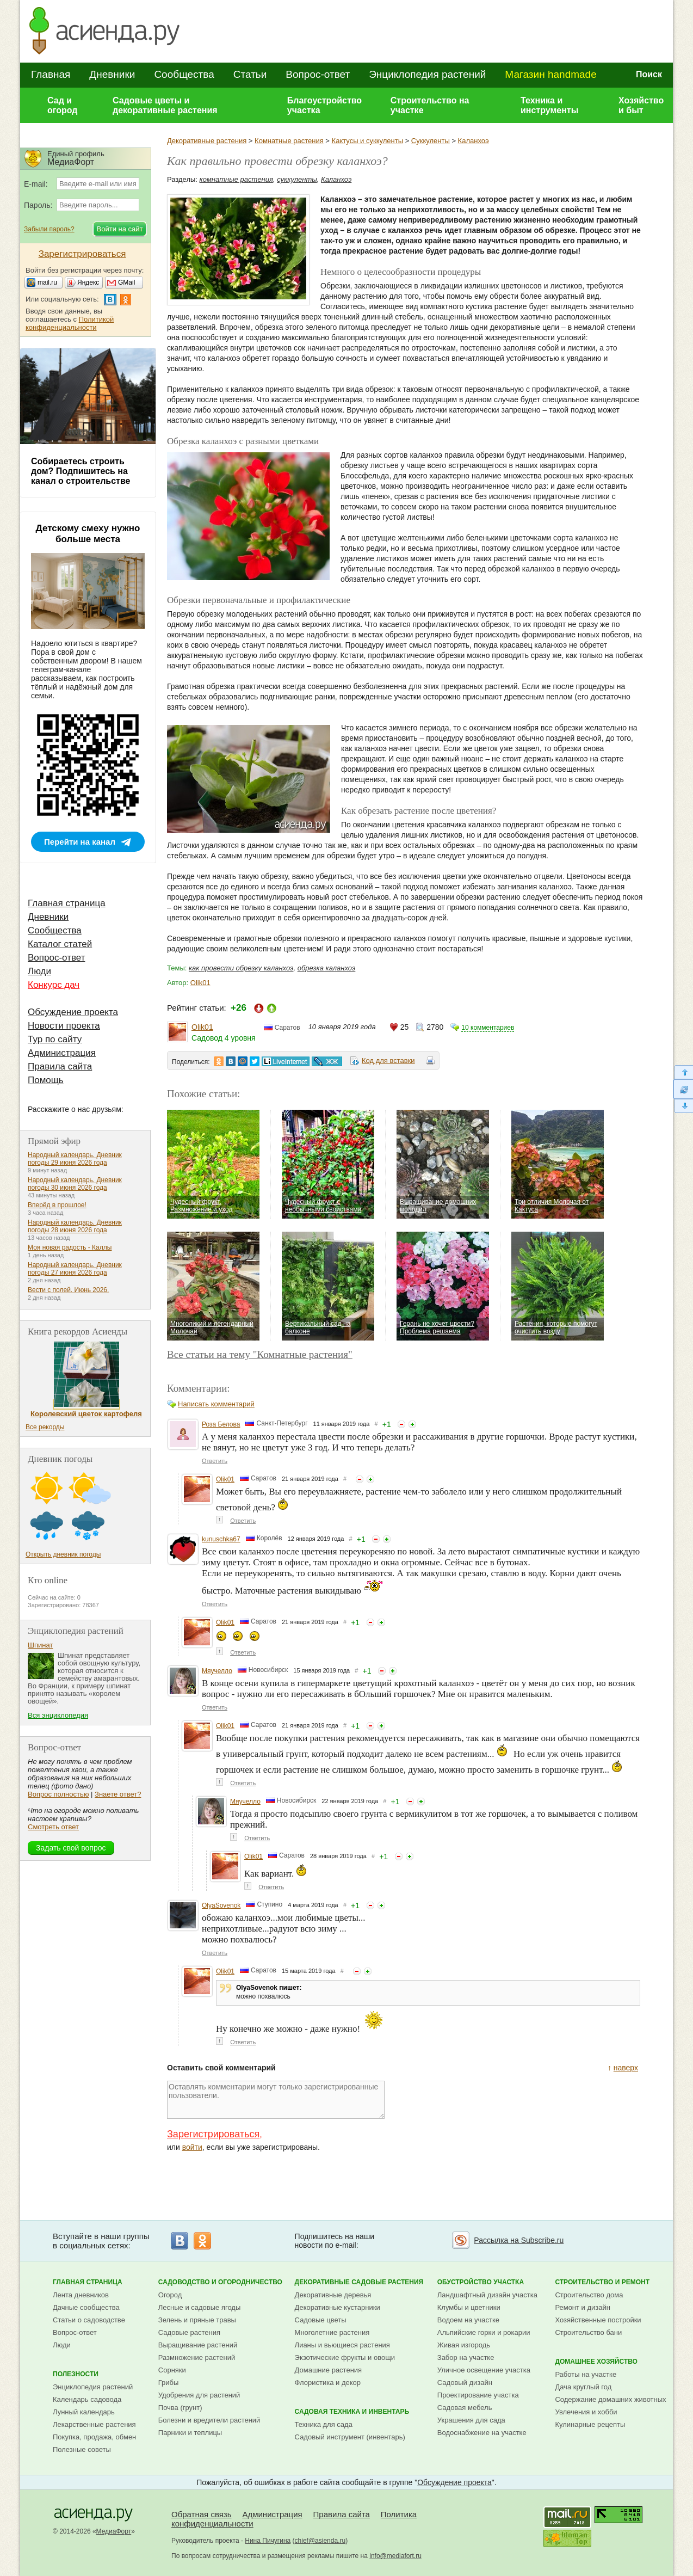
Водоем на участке (468, 2320)
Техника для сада (323, 2424)
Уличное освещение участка (483, 2370)
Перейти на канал (79, 841)
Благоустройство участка (324, 105)
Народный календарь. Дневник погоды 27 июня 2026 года (75, 1268)
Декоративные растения (206, 141)
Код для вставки (388, 1060)
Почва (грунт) (180, 2407)
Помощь (46, 1080)
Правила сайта (60, 1066)
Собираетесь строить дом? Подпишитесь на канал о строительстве (80, 471)
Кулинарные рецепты (590, 2424)
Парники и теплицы (190, 2433)
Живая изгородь (463, 2345)
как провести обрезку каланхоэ (241, 968)
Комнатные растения (289, 141)
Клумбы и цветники (468, 2307)
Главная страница (67, 903)
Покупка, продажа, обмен (94, 2437)
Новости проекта (64, 1025)
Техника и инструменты (549, 105)
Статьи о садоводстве (89, 2320)
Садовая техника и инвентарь (352, 2411)
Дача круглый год (583, 2387)
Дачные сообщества (86, 2307)
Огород (170, 2295)
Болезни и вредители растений (209, 2420)
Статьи (250, 74)
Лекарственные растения (94, 2424)
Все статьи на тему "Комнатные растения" (259, 1354)
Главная (50, 74)
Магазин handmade (550, 74)
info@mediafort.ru (395, 2556)
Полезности (75, 2374)
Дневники (112, 74)
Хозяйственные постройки (598, 2320)
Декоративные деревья (333, 2295)
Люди (39, 971)
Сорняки (172, 2370)
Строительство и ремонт (602, 2282)
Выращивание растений (197, 2345)
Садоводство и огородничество (220, 2282)
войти (192, 2147)
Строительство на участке (430, 105)
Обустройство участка (480, 2282)
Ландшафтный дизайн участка (487, 2295)
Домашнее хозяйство (596, 2361)
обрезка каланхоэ (327, 968)
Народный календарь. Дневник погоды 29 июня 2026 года (75, 1158)
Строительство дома (589, 2295)
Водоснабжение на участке (482, 2433)
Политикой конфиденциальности (70, 323)
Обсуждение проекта (73, 1012)
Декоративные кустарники (337, 2307)
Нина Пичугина (267, 2540)
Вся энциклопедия (58, 1715)
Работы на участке (585, 2374)
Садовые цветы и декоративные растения (165, 105)
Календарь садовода (87, 2399)
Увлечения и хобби (586, 2412)
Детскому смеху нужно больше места (88, 533)
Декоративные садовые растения (359, 2282)
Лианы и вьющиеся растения (342, 2345)
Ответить (214, 1461)
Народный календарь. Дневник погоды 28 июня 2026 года (75, 1226)
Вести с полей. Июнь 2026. (68, 1290)
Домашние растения (328, 2370)
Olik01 (200, 983)
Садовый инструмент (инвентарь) (350, 2437)
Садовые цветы (320, 2320)
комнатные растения (236, 179)
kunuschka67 (221, 1539)
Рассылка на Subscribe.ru (519, 2240)
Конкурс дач (53, 985)
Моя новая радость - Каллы (70, 1247)
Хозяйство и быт (641, 105)
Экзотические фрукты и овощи (345, 2357)
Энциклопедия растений (427, 74)
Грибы (168, 2382)
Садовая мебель (464, 2407)
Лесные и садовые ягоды (199, 2307)
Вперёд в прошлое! (57, 1205)
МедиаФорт (114, 2531)
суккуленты (297, 179)
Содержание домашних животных (610, 2399)
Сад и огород (62, 105)
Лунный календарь (84, 2412)
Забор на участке (465, 2357)
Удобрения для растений (199, 2395)
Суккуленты (430, 141)
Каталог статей (60, 944)
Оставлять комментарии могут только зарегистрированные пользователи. (276, 2100)
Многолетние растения (332, 2332)
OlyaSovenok (221, 1905)
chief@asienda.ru (320, 2540)
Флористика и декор (328, 2382)
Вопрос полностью (58, 1794)
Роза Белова (221, 1424)
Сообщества (184, 74)
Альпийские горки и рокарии (483, 2332)
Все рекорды (45, 1427)
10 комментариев (487, 1027)
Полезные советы (82, 2449)
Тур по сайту (55, 1039)
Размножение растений (196, 2357)
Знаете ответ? (118, 1794)
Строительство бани (588, 2332)
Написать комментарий (216, 1404)
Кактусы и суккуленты (367, 141)
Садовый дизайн (464, 2382)
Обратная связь (201, 2514)
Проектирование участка (478, 2395)
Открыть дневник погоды (63, 1554)
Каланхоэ (473, 141)
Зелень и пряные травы (197, 2320)
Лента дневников (81, 2295)
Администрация (62, 1053)
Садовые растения (189, 2332)
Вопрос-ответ (318, 74)
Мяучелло (217, 1671)
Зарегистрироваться (213, 2134)
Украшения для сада (471, 2420)
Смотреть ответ (53, 1827)
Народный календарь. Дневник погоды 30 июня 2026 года (75, 1183)
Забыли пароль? (49, 229)
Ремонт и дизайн (582, 2307)
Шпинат (40, 1645)
